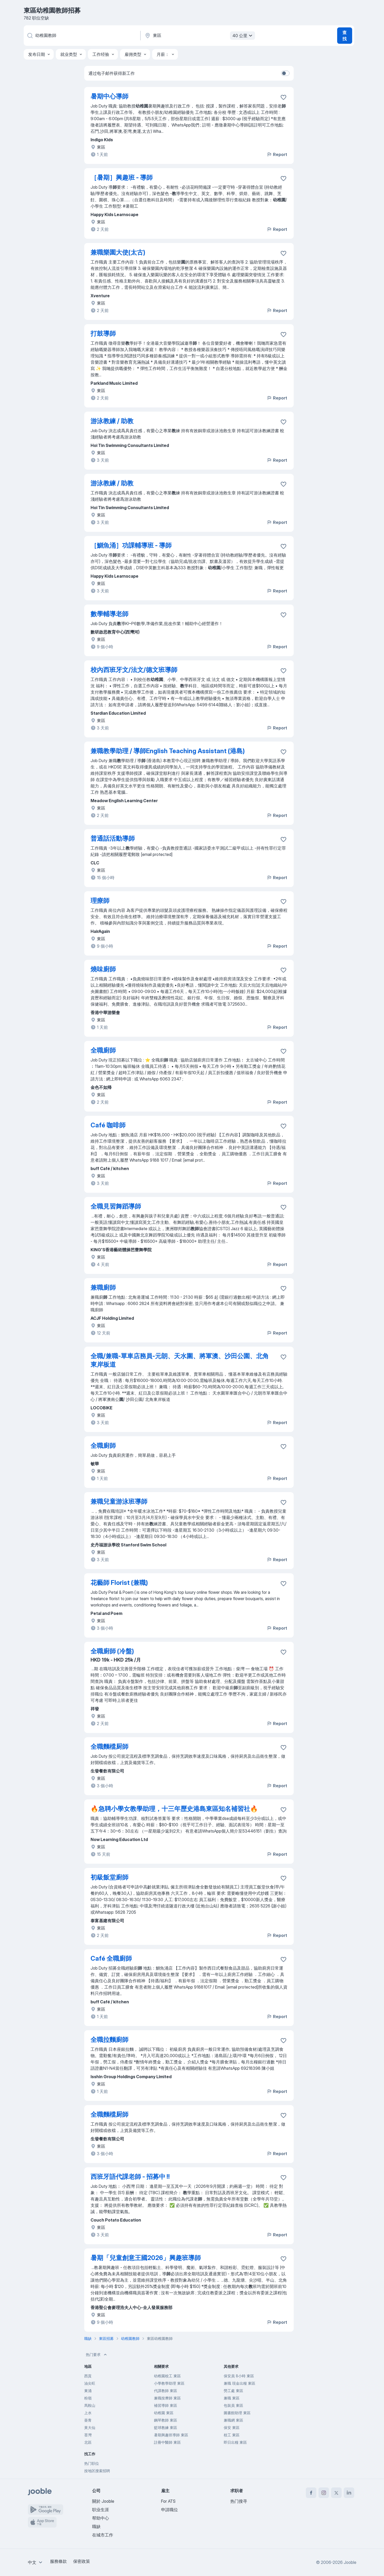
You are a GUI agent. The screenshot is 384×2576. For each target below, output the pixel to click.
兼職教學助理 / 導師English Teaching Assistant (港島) (168, 751)
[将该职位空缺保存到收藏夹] (283, 97)
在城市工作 (102, 2535)
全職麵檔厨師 (109, 1746)
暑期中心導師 (109, 96)
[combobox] (36, 2562)
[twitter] (336, 2492)
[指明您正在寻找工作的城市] (199, 35)
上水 (88, 2413)
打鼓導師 (103, 333)
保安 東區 (232, 2427)
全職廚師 (103, 1050)
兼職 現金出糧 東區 (239, 2383)
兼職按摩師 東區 (167, 2398)
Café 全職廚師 (111, 1958)
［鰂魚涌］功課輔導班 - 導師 (131, 545)
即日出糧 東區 (235, 2442)
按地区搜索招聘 (97, 2470)
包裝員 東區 (233, 2405)
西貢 (88, 2376)
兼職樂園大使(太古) (118, 252)
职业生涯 (100, 2509)
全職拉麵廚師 (109, 2039)
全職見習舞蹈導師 (116, 1206)
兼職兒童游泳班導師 (119, 1501)
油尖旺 (89, 2383)
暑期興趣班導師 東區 (171, 2435)
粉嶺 (88, 2398)
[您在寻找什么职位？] (81, 35)
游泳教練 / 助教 (112, 421)
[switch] (285, 73)
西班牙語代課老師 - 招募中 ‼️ (130, 2176)
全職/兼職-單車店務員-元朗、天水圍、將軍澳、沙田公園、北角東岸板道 (180, 1360)
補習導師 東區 (165, 2405)
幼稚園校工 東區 (167, 2376)
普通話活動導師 (113, 838)
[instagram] (323, 2492)
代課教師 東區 (165, 2390)
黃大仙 (89, 2427)
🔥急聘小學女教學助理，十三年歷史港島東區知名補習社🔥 (174, 1809)
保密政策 (81, 2561)
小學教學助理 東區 (169, 2383)
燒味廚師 (103, 969)
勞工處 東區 (233, 2390)
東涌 (88, 2390)
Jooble (350, 2562)
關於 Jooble (103, 2501)
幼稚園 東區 (163, 2413)
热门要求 (97, 2354)
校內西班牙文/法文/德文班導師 (134, 670)
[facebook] (311, 2492)
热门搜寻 (238, 2501)
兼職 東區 (232, 2398)
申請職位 (169, 2509)
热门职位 (91, 2463)
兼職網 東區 (233, 2420)
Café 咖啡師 (108, 1125)
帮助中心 (100, 2518)
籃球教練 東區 (165, 2427)
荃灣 (88, 2435)
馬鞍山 (89, 2405)
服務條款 (58, 2561)
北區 (88, 2442)
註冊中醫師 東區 (167, 2442)
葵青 (88, 2420)
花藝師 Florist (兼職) (119, 1582)
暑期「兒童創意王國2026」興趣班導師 (146, 2258)
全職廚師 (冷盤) (112, 1651)
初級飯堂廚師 (109, 1877)
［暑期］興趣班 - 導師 (122, 177)
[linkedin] (349, 2492)
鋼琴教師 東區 (165, 2420)
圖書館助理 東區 (237, 2413)
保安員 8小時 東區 (239, 2376)
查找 (344, 35)
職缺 (96, 2526)
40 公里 (243, 35)
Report (277, 154)
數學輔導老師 (109, 614)
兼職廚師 (103, 1287)
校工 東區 (232, 2435)
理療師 (100, 900)
